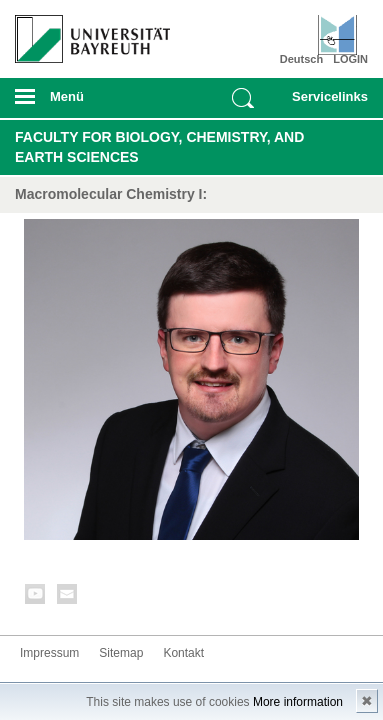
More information (298, 702)
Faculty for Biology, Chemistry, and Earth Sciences (159, 147)
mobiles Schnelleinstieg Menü (325, 103)
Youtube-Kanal (36, 597)
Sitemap (121, 653)
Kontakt (183, 653)
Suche (243, 98)
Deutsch (301, 59)
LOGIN (350, 59)
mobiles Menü (84, 103)
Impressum (49, 653)
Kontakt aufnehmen (68, 597)
